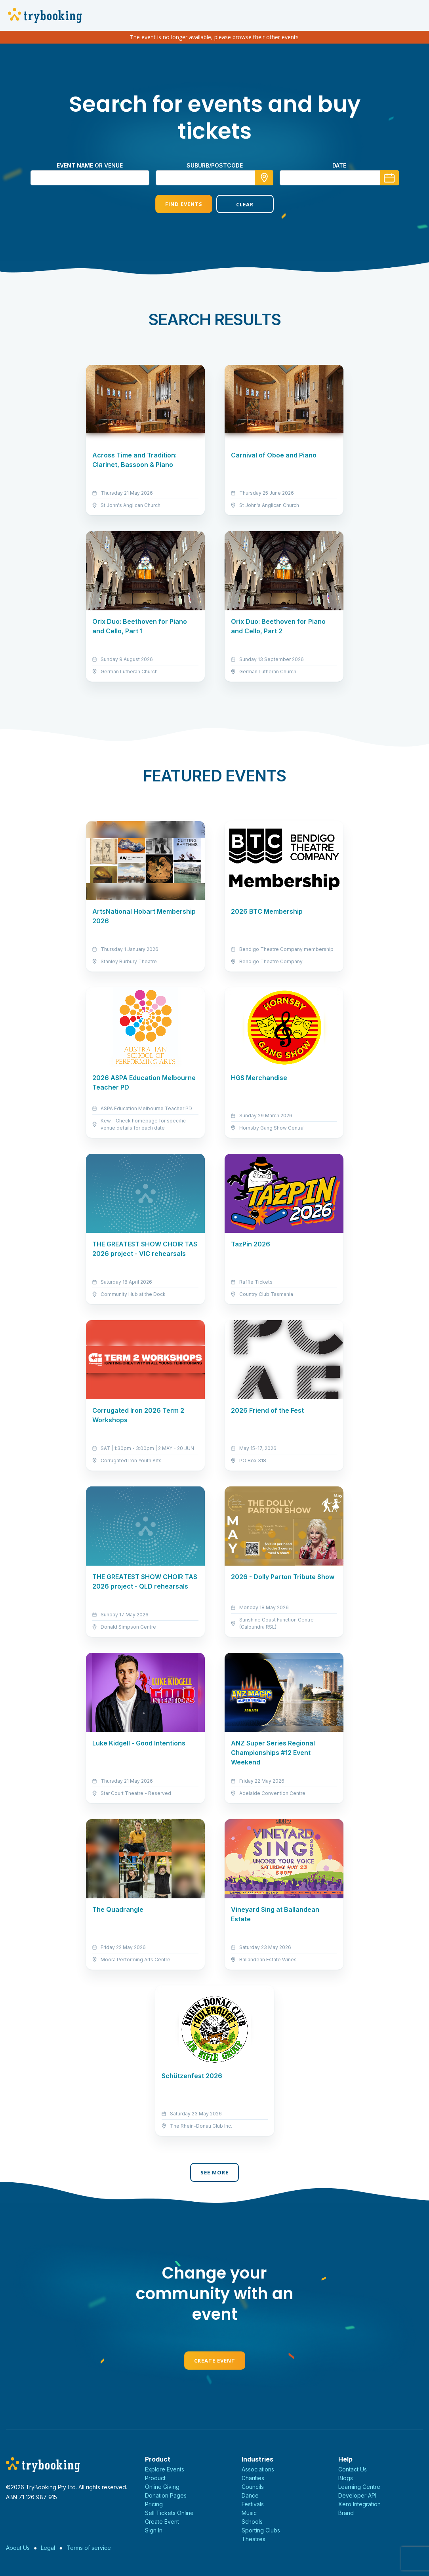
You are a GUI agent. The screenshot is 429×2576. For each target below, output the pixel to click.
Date (339, 165)
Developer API (357, 2495)
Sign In (153, 2530)
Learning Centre (359, 2486)
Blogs (345, 2478)
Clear (245, 204)
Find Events (183, 204)
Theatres (253, 2539)
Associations (258, 2469)
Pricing (154, 2504)
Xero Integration (359, 2504)
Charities (253, 2478)
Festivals (253, 2504)
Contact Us (352, 2469)
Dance (250, 2495)
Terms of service (89, 2547)
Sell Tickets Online (169, 2512)
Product (155, 2478)
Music (249, 2512)
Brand (346, 2512)
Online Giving (162, 2486)
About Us (18, 2547)
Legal (48, 2547)
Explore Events (164, 2469)
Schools (252, 2521)
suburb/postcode (215, 165)
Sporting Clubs (261, 2530)
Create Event (214, 2360)
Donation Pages (166, 2495)
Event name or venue (90, 165)
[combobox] (215, 177)
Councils (253, 2486)
